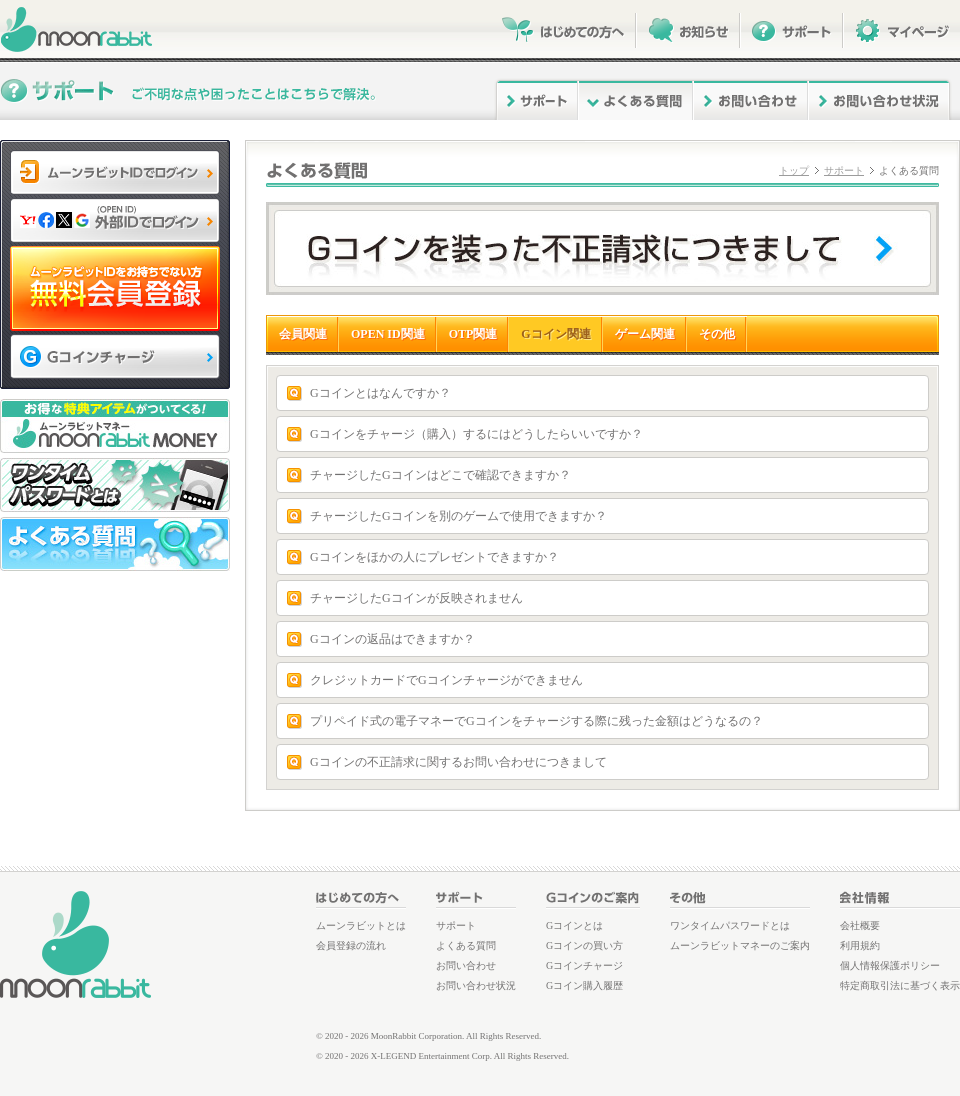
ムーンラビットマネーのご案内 (740, 945)
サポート (844, 170)
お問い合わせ (466, 965)
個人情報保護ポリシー (890, 965)
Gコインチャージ (584, 965)
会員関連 (303, 334)
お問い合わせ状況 (476, 985)
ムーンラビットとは (361, 925)
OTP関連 (473, 334)
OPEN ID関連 (388, 334)
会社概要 (860, 925)
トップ (794, 170)
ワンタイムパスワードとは (730, 925)
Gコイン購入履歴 (584, 985)
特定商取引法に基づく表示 (900, 985)
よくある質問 (466, 945)
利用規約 (860, 945)
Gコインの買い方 (584, 945)
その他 (717, 334)
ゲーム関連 (645, 334)
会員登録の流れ (351, 945)
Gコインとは (574, 925)
